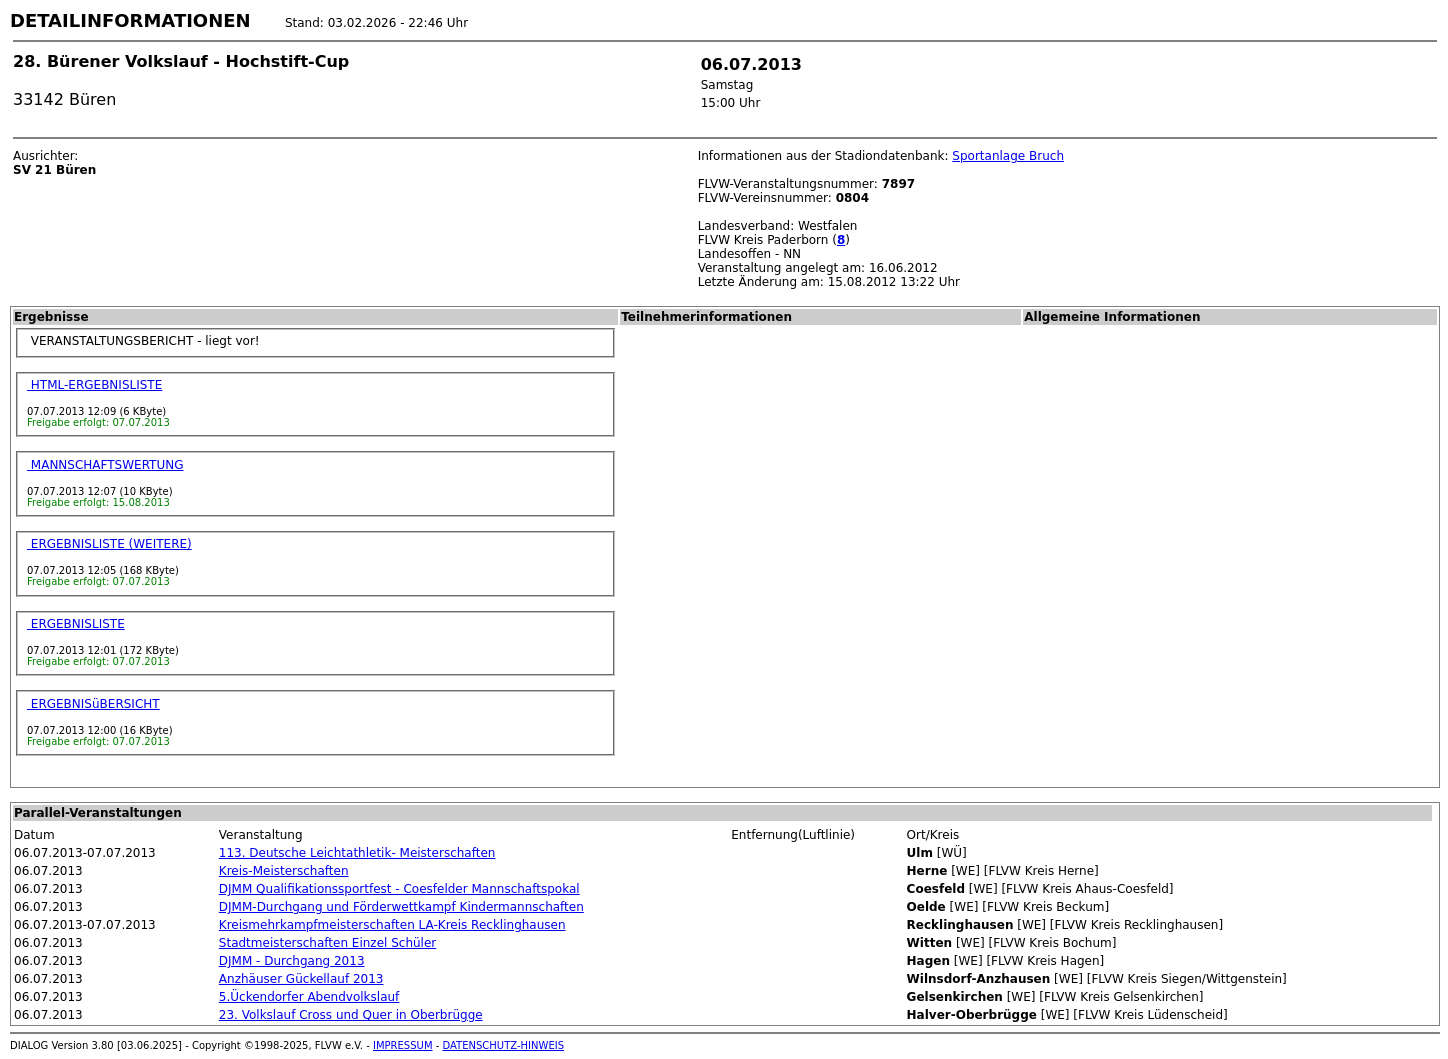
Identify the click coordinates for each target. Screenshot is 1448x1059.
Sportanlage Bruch (1008, 156)
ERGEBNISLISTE (76, 624)
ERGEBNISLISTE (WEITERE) (109, 544)
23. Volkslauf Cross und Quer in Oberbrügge (351, 1015)
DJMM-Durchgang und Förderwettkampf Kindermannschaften (401, 907)
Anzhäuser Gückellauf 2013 (301, 979)
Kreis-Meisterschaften (284, 871)
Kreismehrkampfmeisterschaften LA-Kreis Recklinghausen (392, 925)
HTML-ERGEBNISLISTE (94, 385)
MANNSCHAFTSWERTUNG (105, 465)
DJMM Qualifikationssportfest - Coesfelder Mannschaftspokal (399, 889)
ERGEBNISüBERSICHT (93, 704)
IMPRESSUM (403, 1045)
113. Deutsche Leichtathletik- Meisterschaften (357, 853)
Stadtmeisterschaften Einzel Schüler (327, 943)
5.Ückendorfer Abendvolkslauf (309, 997)
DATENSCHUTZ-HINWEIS (504, 1045)
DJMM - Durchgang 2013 (292, 961)
